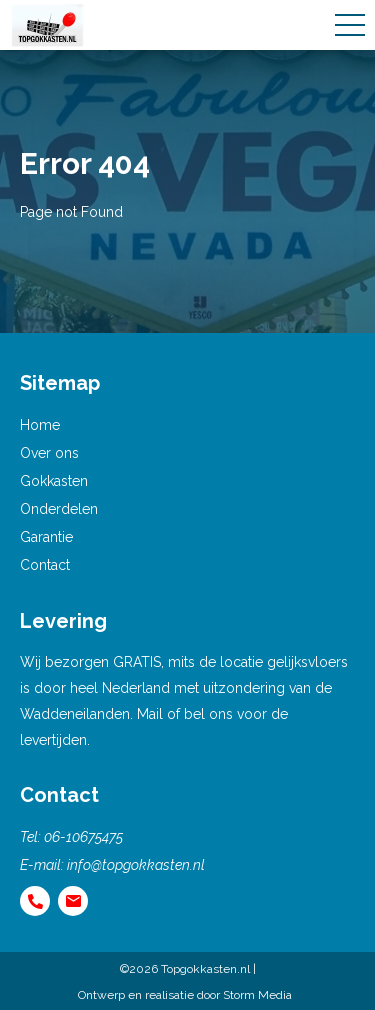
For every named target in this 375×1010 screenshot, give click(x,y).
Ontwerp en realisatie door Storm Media (185, 995)
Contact (45, 565)
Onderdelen (59, 509)
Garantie (46, 537)
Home (40, 425)
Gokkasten (54, 481)
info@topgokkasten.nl (136, 865)
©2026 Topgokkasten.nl (185, 969)
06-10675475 (83, 837)
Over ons (49, 453)
